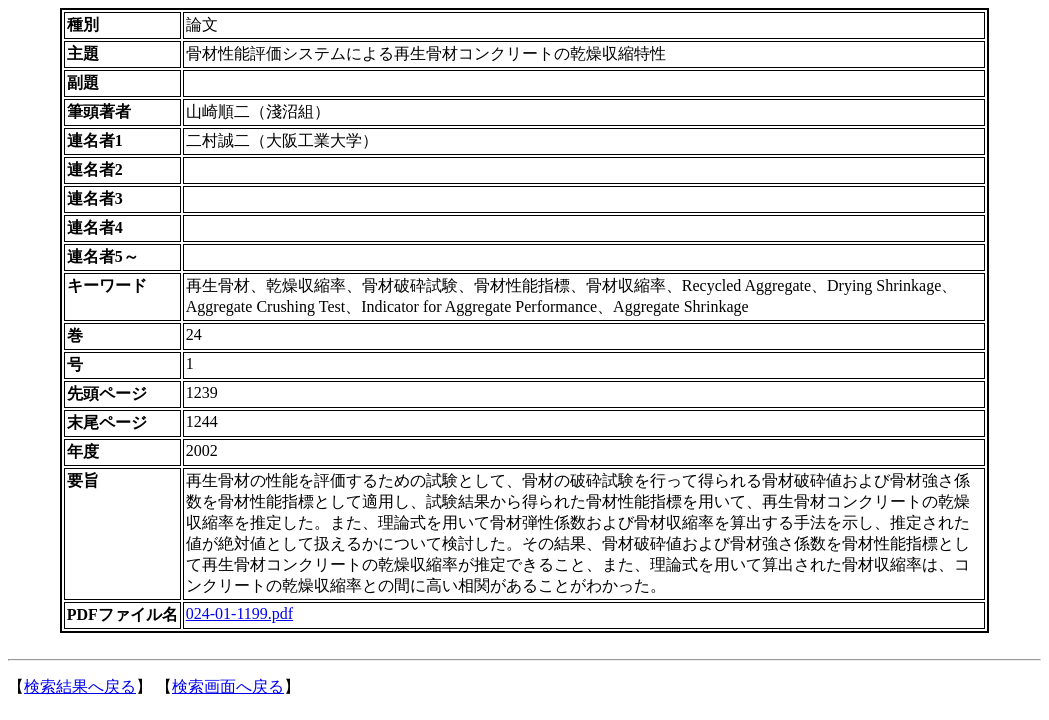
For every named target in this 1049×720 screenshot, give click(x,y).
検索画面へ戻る (228, 686)
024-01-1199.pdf (239, 613)
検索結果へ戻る (80, 686)
